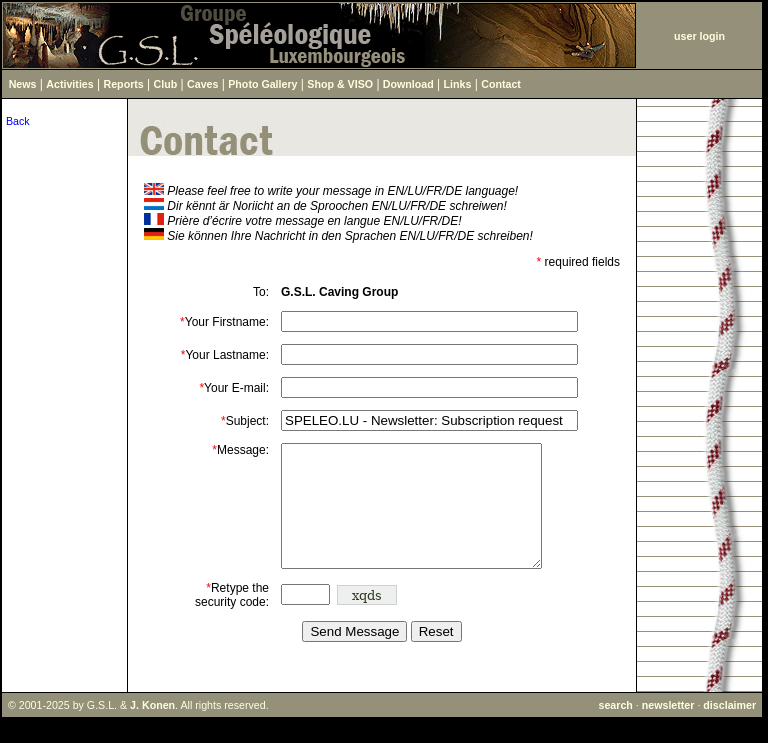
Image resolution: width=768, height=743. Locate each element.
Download (408, 84)
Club (166, 84)
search (615, 729)
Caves (202, 84)
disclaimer (729, 729)
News (23, 84)
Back (18, 121)
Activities (69, 84)
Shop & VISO (340, 84)
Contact (501, 84)
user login (699, 36)
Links (458, 84)
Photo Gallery (262, 84)
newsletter (668, 729)
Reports (124, 84)
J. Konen (152, 729)
